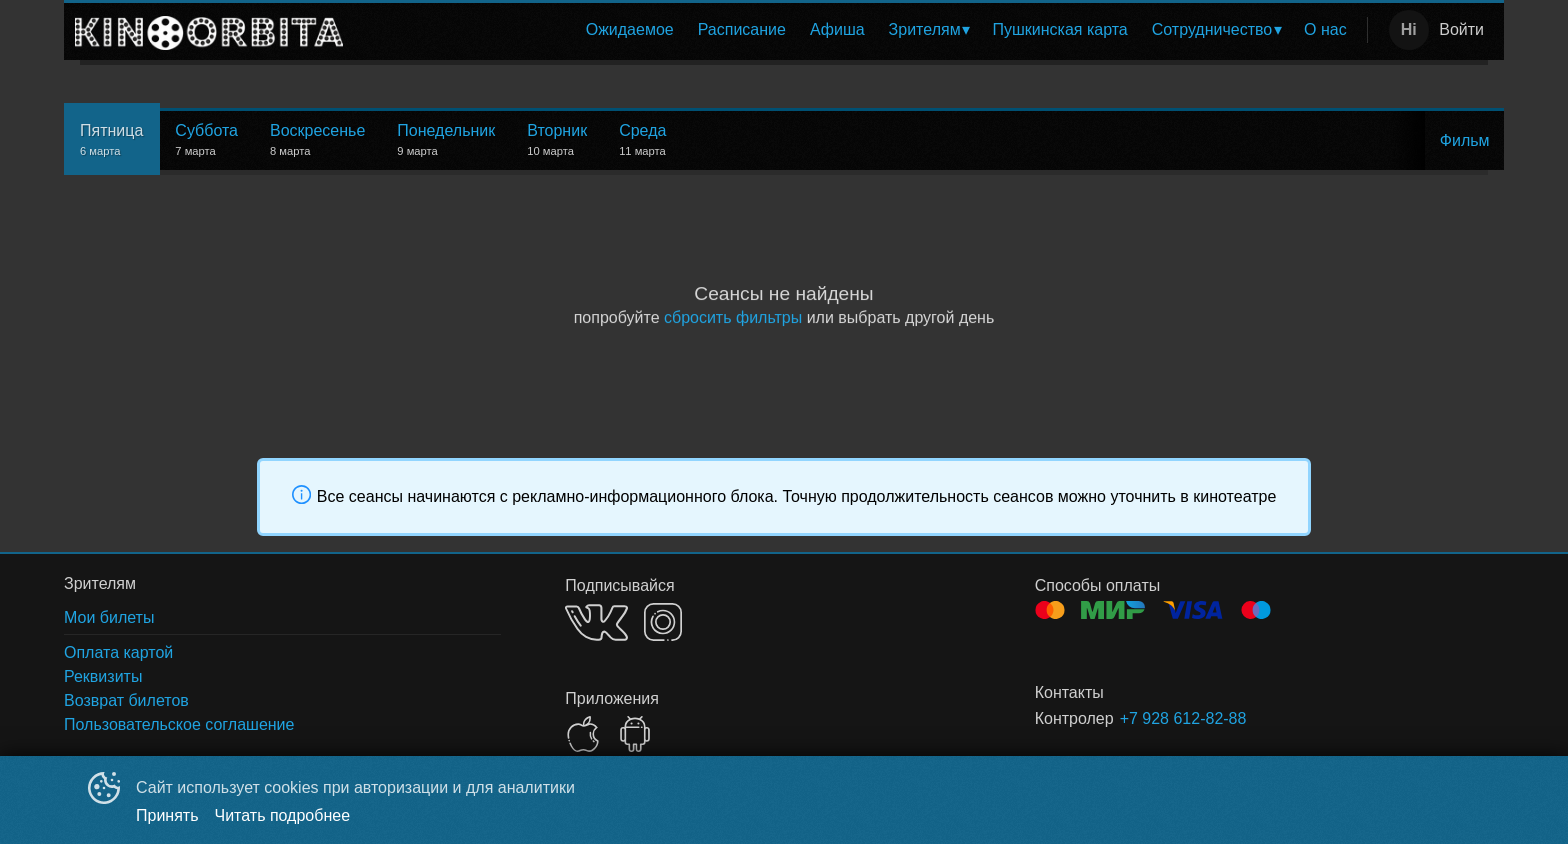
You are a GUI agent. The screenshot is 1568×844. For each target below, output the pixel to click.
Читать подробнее (283, 815)
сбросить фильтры (733, 317)
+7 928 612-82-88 (1183, 718)
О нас (1325, 29)
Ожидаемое (630, 29)
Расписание (742, 29)
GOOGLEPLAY (635, 734)
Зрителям (925, 29)
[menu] (859, 30)
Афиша (837, 29)
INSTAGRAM (663, 622)
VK (596, 622)
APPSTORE (583, 734)
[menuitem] (630, 30)
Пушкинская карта (1059, 29)
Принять (167, 815)
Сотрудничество (1212, 29)
